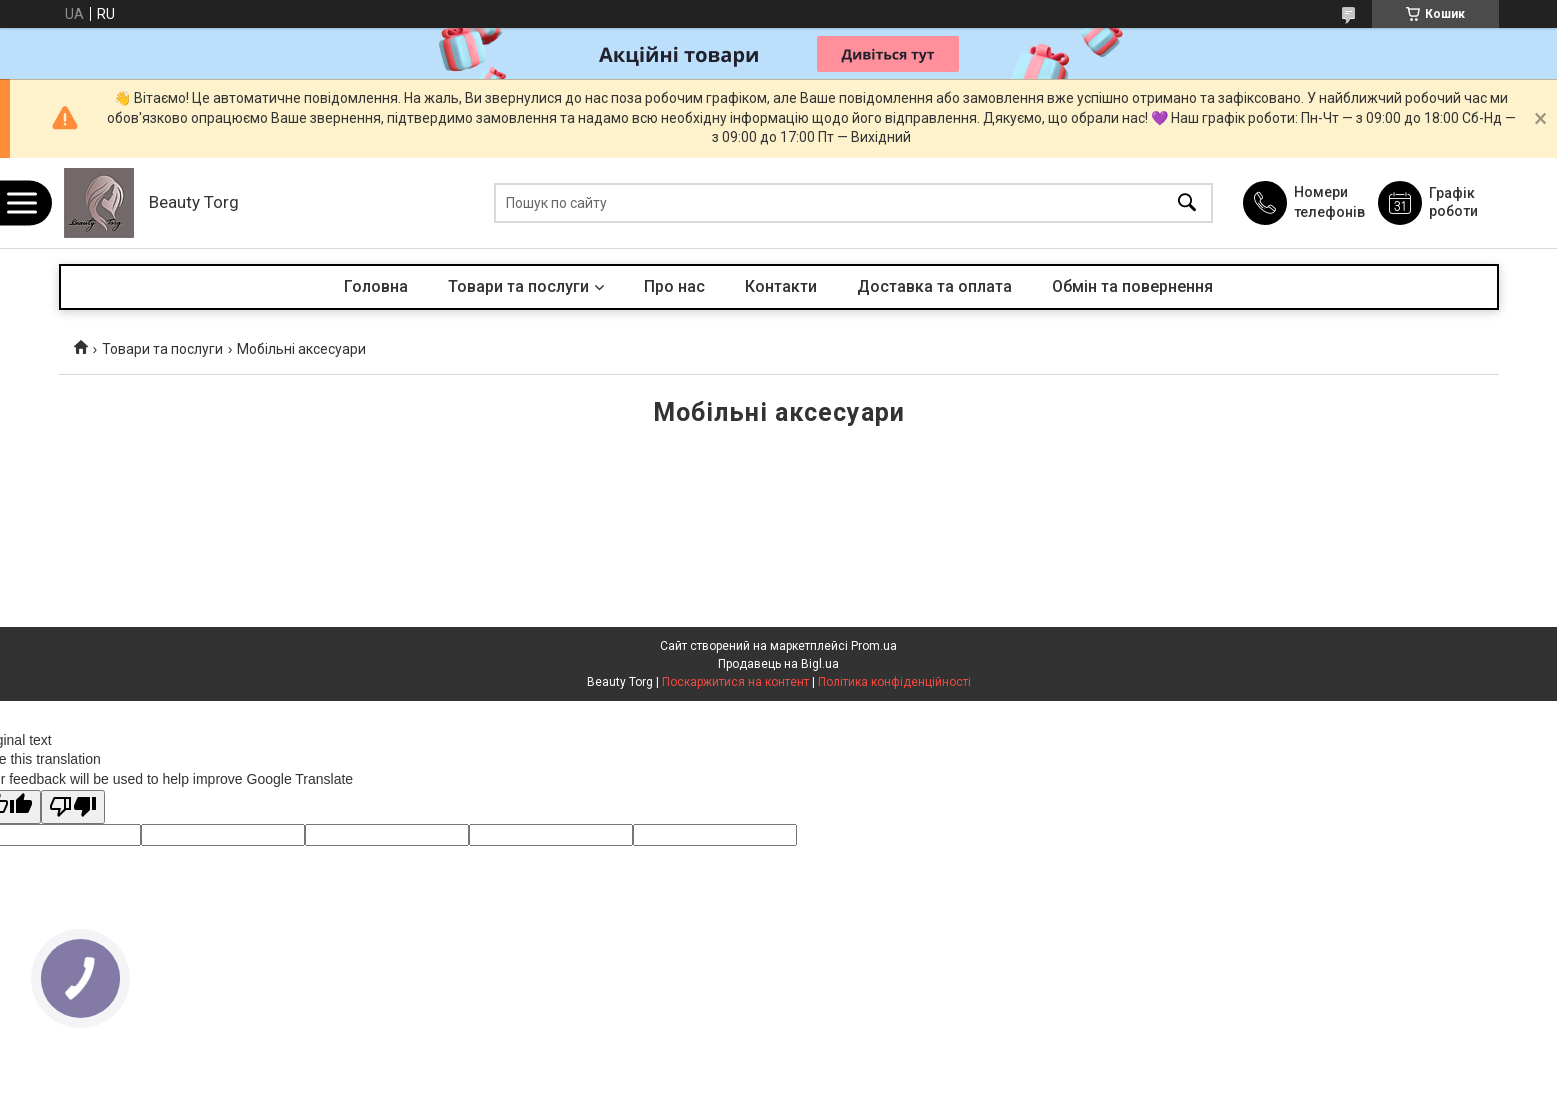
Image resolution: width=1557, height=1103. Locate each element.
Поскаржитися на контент (735, 682)
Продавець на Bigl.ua (778, 664)
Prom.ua (874, 646)
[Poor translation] (73, 807)
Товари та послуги (518, 286)
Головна (376, 286)
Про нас (674, 286)
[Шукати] (1187, 203)
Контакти (781, 286)
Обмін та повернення (1132, 286)
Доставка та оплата (934, 286)
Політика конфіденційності (894, 682)
